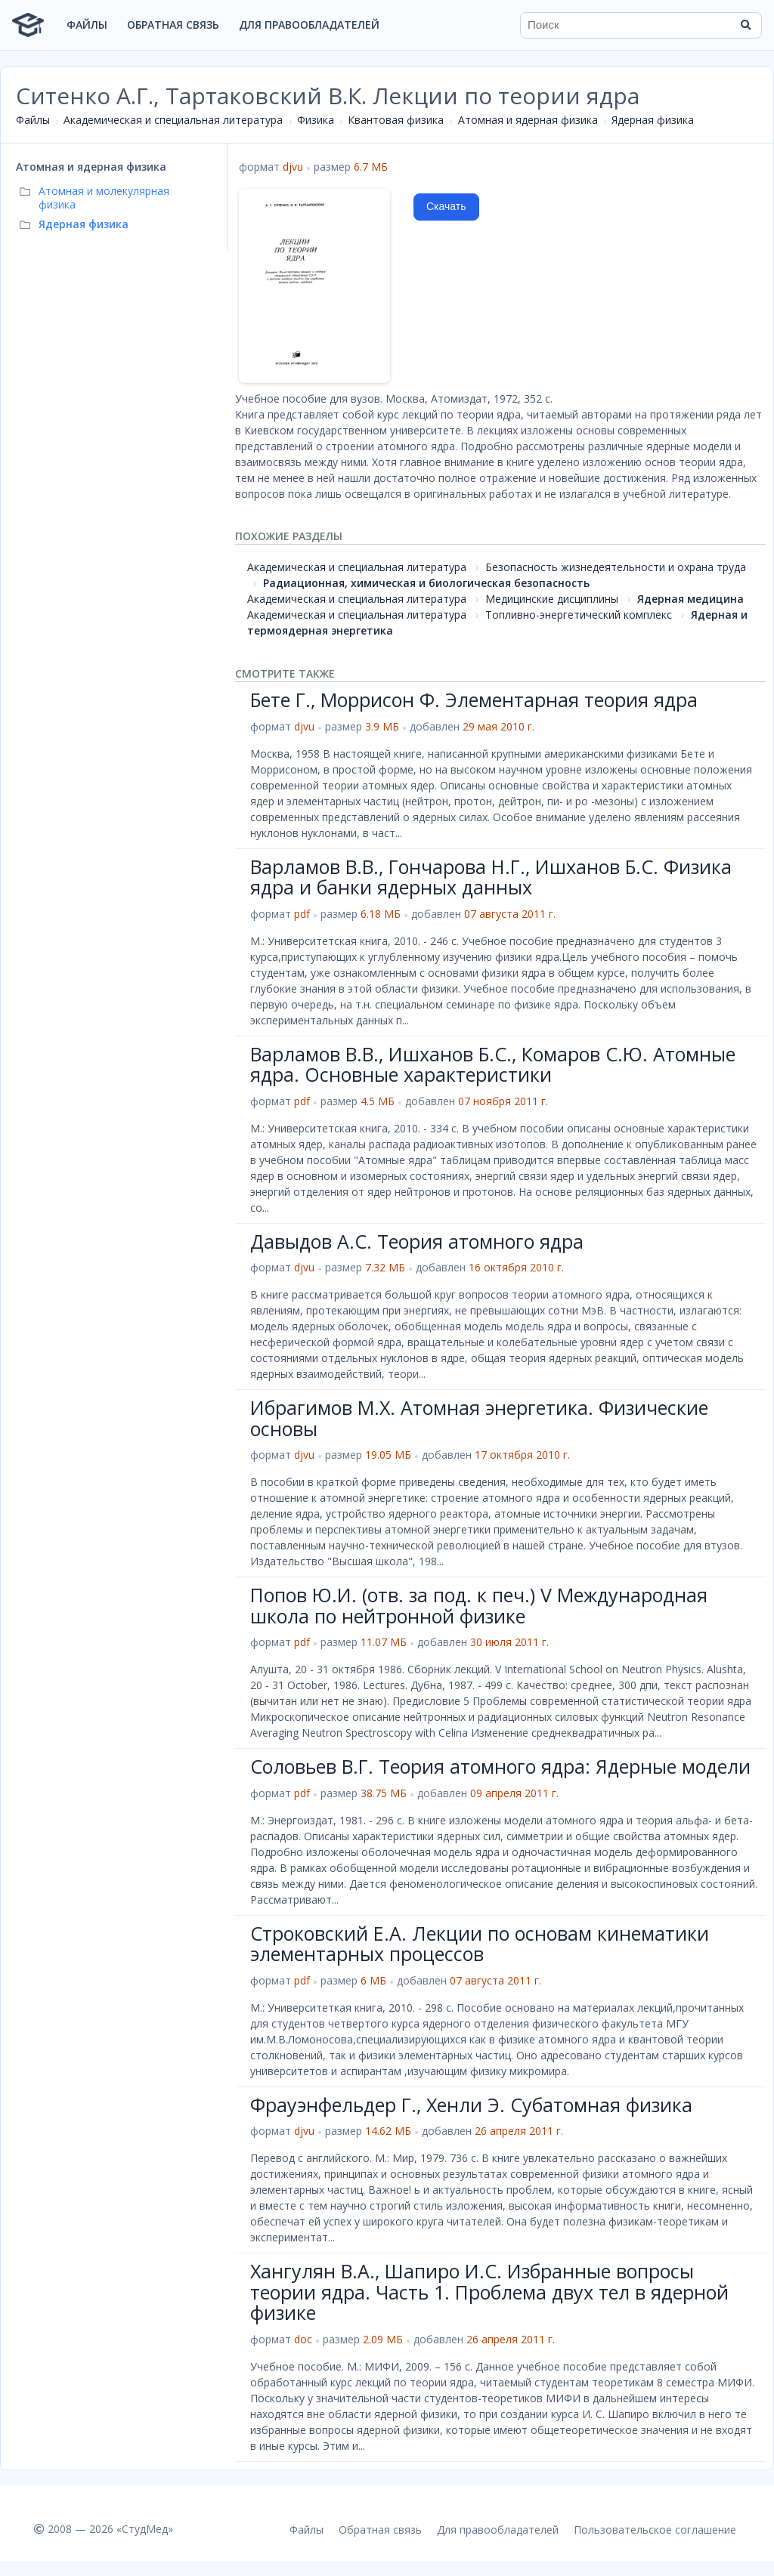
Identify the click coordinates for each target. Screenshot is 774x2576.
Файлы (87, 24)
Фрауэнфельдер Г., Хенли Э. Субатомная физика (471, 2104)
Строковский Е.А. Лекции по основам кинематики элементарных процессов (479, 1943)
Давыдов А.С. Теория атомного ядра (417, 1241)
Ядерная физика (652, 120)
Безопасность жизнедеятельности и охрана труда (615, 567)
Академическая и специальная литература (173, 120)
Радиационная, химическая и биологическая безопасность (426, 583)
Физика (315, 120)
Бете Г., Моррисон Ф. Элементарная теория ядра (474, 699)
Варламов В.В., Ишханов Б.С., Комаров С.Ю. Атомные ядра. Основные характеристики (492, 1064)
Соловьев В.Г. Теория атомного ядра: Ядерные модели (500, 1766)
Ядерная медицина (690, 598)
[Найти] (745, 25)
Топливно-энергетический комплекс (578, 614)
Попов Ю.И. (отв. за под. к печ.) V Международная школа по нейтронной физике (478, 1605)
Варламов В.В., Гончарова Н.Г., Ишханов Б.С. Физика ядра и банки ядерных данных (491, 877)
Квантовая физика (396, 120)
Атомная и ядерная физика (528, 120)
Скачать (446, 206)
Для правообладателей (309, 24)
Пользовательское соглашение (655, 2529)
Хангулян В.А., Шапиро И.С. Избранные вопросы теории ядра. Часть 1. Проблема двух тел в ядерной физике (489, 2291)
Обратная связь (173, 24)
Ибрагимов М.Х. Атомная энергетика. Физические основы (479, 1418)
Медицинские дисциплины (551, 598)
